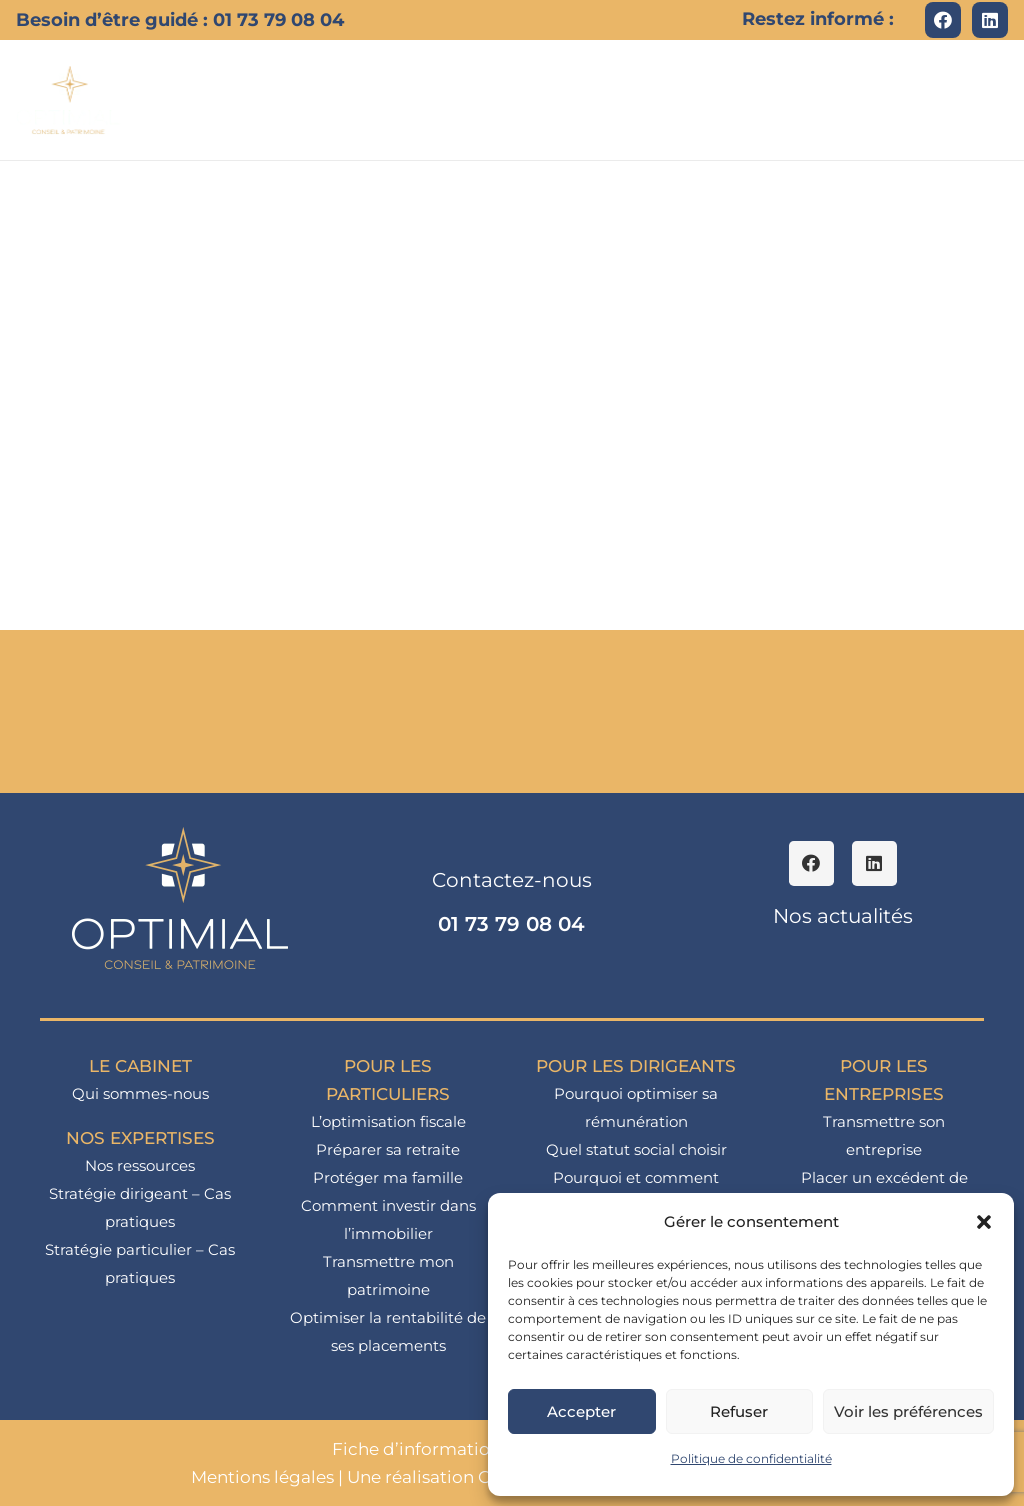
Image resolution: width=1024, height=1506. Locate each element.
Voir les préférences (908, 1411)
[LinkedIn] (990, 20)
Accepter (581, 1411)
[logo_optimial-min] (69, 100)
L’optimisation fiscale (388, 1121)
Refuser (739, 1411)
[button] (984, 1222)
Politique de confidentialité (751, 1458)
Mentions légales (262, 1477)
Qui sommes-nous (140, 1093)
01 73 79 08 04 (511, 924)
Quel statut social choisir (636, 1149)
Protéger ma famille (388, 1177)
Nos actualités (843, 916)
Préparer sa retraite (388, 1149)
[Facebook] (943, 20)
